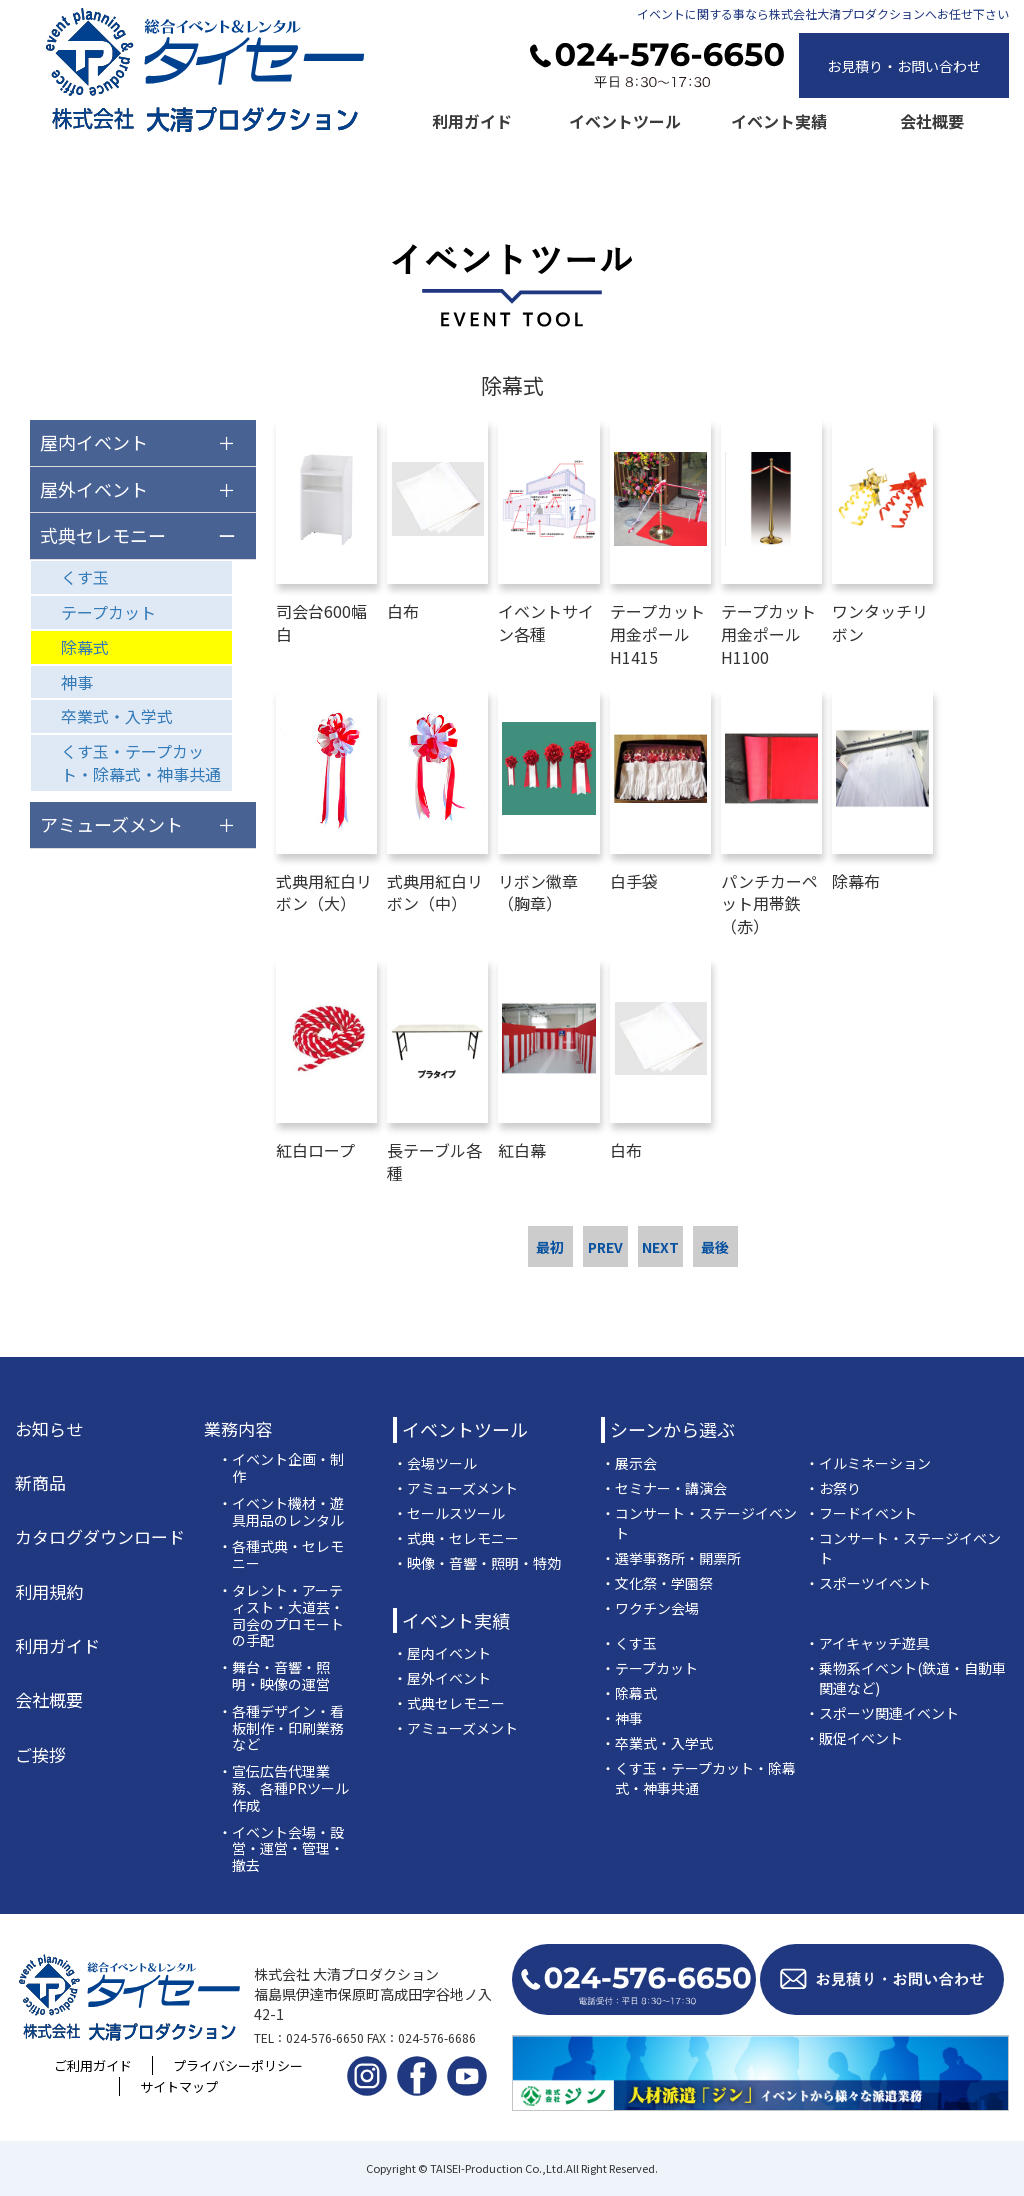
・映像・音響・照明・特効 (477, 1563)
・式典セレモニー (449, 1703)
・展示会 (629, 1463)
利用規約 (49, 1592)
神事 (77, 682)
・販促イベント (854, 1738)
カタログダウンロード (100, 1537)
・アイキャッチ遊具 (867, 1643)
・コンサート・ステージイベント (699, 1523)
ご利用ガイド (93, 2065)
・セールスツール (449, 1513)
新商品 (40, 1483)
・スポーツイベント (868, 1583)
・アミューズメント (455, 1488)
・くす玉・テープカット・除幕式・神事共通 (698, 1778)
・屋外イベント (442, 1678)
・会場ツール (435, 1463)
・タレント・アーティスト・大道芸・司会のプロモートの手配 (281, 1615)
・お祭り (833, 1488)
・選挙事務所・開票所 (671, 1558)
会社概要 (932, 121)
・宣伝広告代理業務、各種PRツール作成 (283, 1788)
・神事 (622, 1718)
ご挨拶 (40, 1755)
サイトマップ (179, 2086)
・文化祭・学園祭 (657, 1583)
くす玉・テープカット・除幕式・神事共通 (141, 762)
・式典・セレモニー (456, 1538)
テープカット (108, 612)
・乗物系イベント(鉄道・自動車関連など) (905, 1678)
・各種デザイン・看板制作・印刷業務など (281, 1728)
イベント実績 (779, 121)
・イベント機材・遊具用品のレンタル (281, 1512)
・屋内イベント (442, 1653)
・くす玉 (629, 1643)
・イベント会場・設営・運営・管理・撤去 (281, 1849)
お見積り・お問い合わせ (904, 66)
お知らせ (49, 1429)
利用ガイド (472, 121)
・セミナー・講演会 (664, 1488)
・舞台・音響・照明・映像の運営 (274, 1676)
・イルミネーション (868, 1463)
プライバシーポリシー (238, 2065)
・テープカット (649, 1668)
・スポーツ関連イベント (882, 1713)
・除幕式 (629, 1693)
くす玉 (85, 577)
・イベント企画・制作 (281, 1468)
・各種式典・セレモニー (281, 1555)
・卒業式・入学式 (657, 1743)
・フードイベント (861, 1513)
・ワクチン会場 (650, 1608)
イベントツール (625, 121)
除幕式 (85, 647)
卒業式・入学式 (117, 716)
